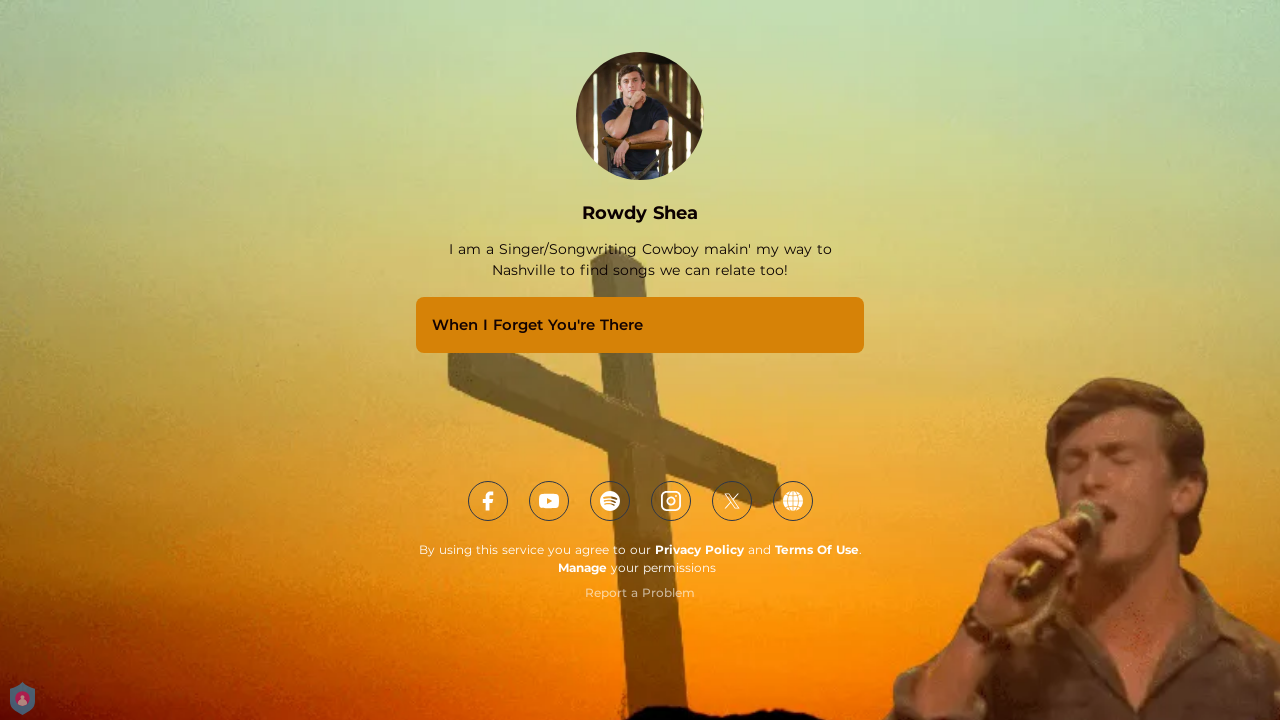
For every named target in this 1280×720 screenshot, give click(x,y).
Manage (582, 567)
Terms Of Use (817, 549)
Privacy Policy (699, 549)
